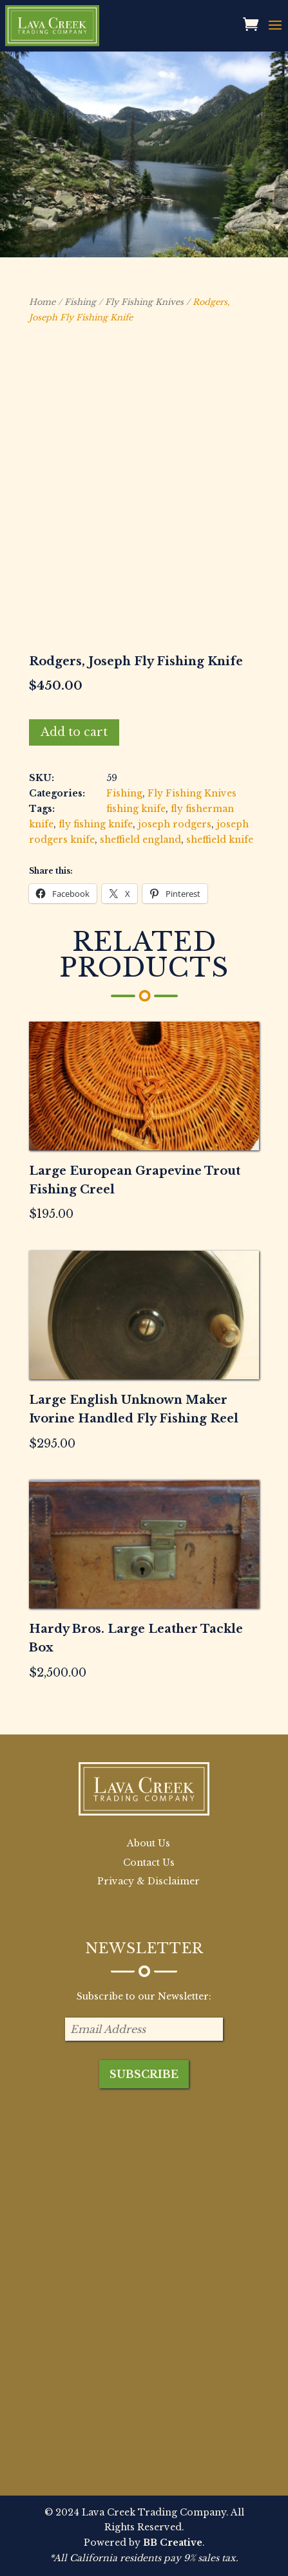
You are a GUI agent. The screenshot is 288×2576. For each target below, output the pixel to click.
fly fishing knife (96, 824)
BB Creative (172, 2542)
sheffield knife (219, 839)
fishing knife (136, 808)
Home (42, 302)
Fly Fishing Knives (144, 302)
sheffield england (140, 839)
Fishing (80, 302)
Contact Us (149, 1862)
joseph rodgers (174, 824)
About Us (148, 1843)
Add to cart (74, 732)
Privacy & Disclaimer (148, 1881)
